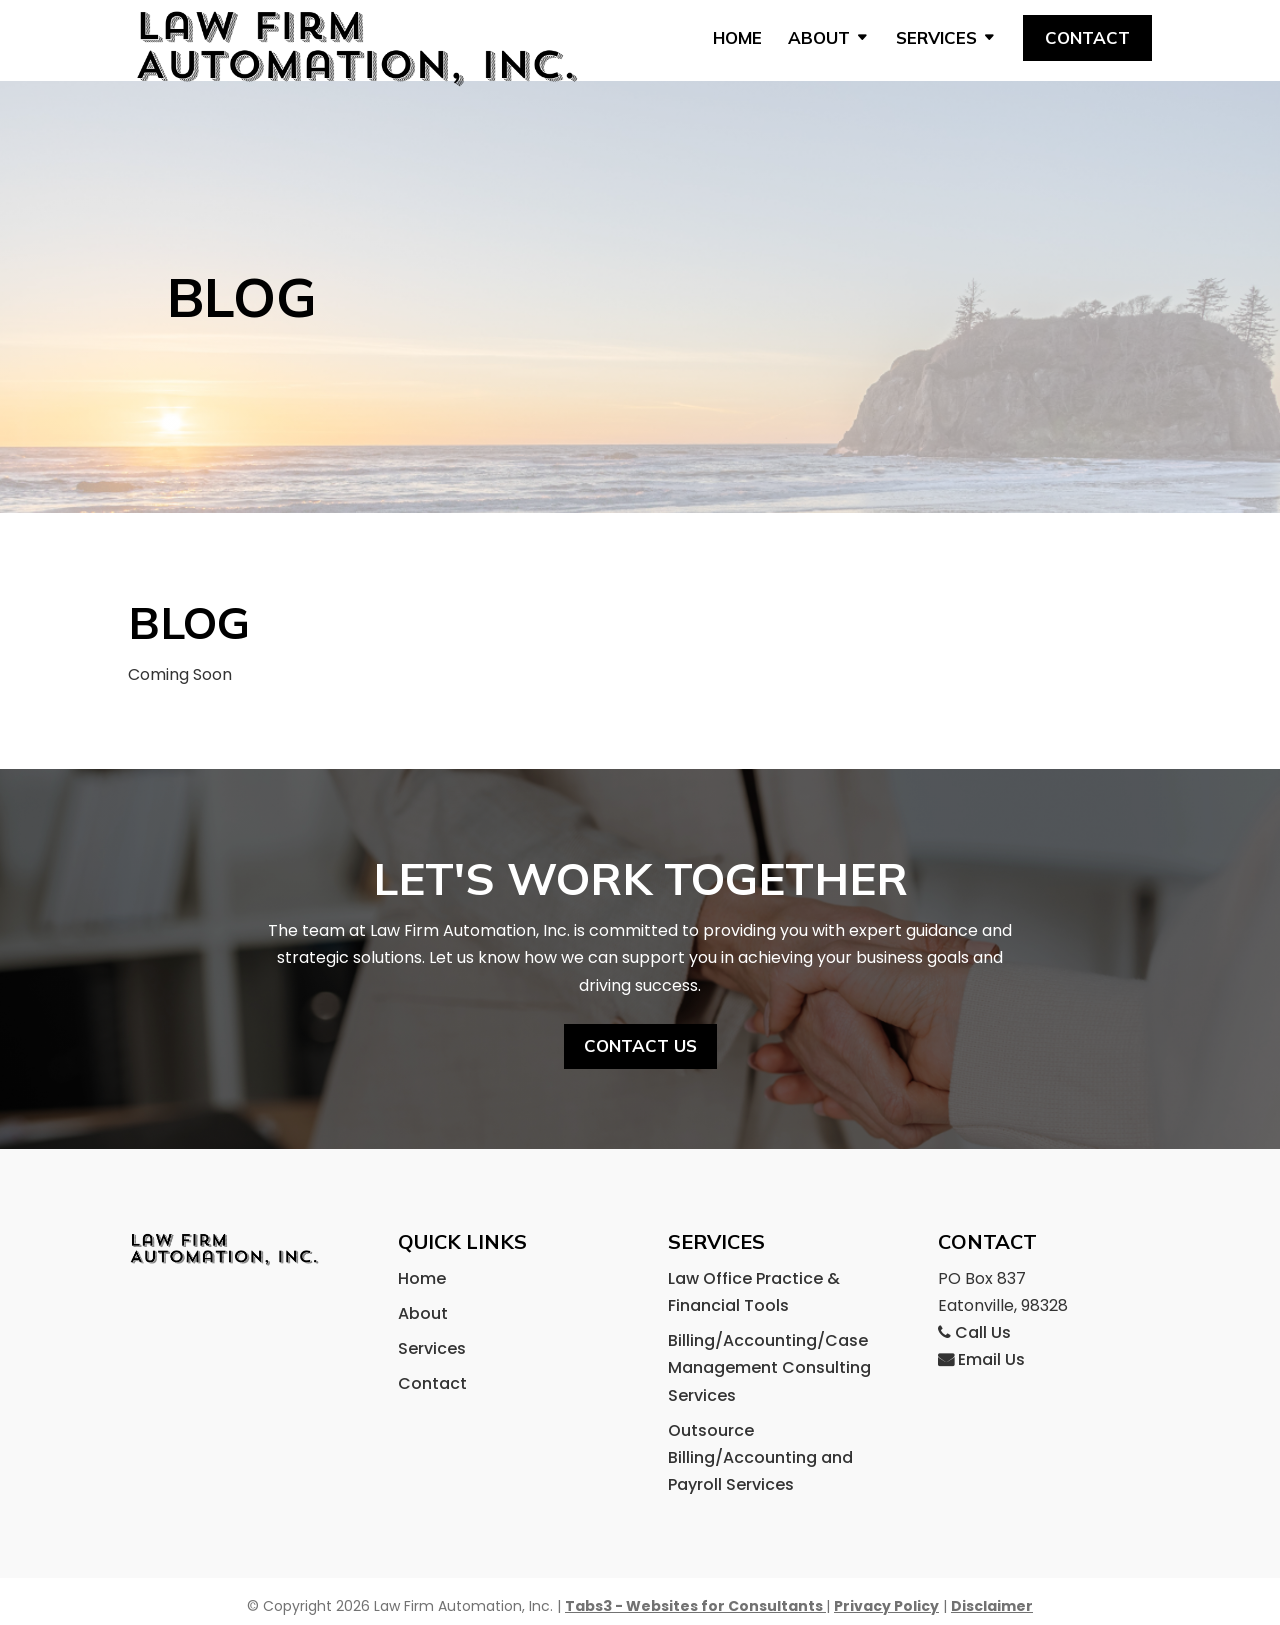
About (819, 39)
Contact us (640, 1010)
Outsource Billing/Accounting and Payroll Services (760, 1457)
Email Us (981, 1359)
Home (737, 39)
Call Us (974, 1332)
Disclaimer (992, 1606)
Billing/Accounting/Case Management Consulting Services (769, 1367)
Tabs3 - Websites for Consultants (695, 1606)
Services (936, 39)
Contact (1087, 37)
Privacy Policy (886, 1606)
